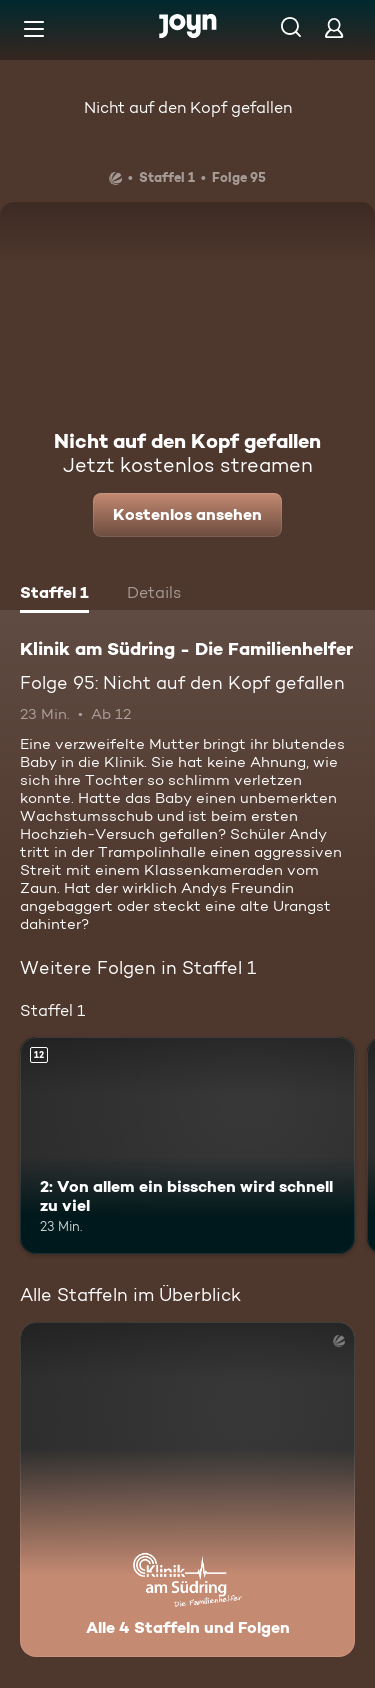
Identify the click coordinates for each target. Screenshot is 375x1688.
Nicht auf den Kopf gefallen (188, 107)
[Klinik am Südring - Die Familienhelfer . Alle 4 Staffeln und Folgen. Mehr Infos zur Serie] (187, 1489)
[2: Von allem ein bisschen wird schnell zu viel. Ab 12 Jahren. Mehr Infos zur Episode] (187, 1146)
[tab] (54, 595)
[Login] (334, 27)
